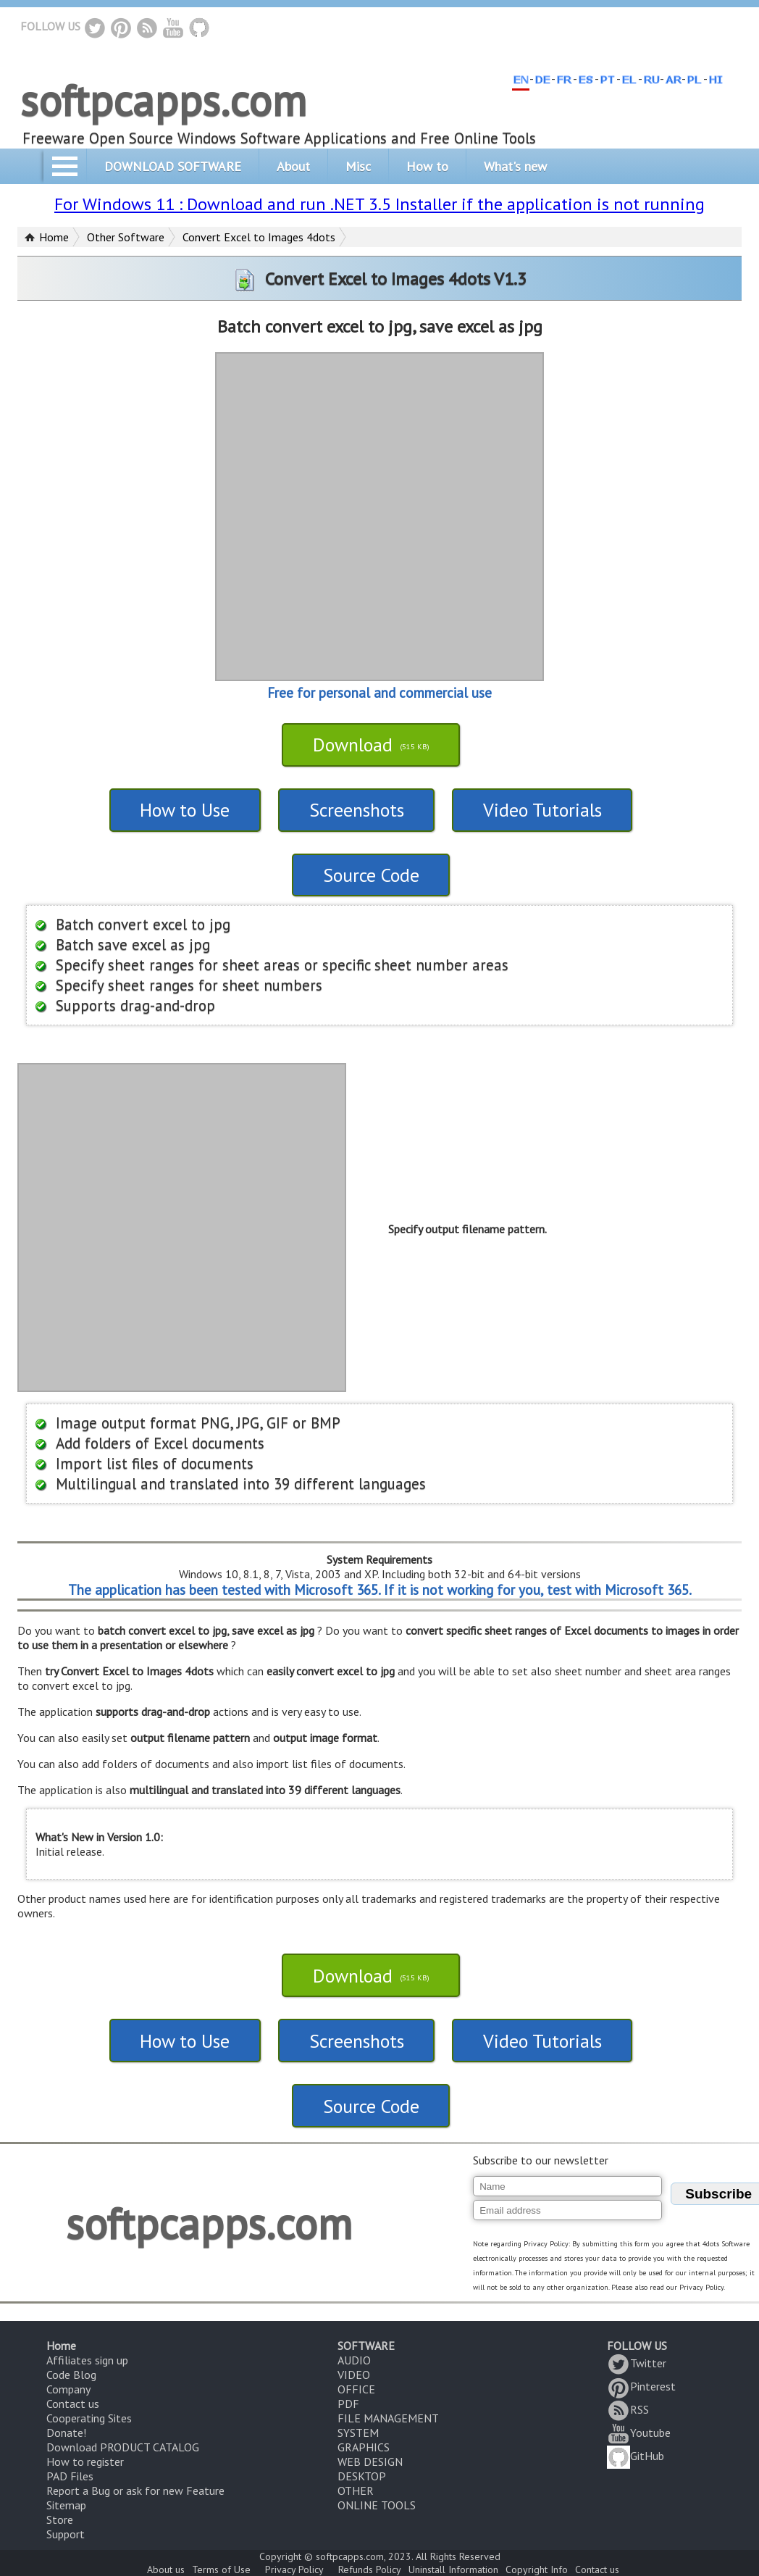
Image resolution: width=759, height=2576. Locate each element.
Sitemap (66, 2505)
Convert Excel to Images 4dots (259, 237)
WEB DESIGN (370, 2461)
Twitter (636, 2363)
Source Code (371, 875)
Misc (358, 166)
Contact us (72, 2403)
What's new (515, 166)
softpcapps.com (163, 100)
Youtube (639, 2432)
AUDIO (354, 2360)
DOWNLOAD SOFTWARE (172, 166)
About (293, 166)
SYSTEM (358, 2432)
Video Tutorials (542, 810)
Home (54, 237)
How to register (85, 2461)
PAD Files (69, 2476)
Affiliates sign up (87, 2360)
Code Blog (71, 2374)
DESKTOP (361, 2476)
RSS (628, 2409)
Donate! (66, 2432)
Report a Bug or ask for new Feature (135, 2490)
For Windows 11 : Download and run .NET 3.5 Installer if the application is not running (379, 204)
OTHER (355, 2490)
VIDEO (353, 2374)
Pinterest (641, 2386)
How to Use (185, 810)
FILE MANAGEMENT (388, 2418)
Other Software (125, 237)
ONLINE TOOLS (376, 2505)
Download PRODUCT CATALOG (122, 2447)
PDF (348, 2403)
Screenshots (356, 810)
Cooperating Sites (89, 2418)
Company (68, 2389)
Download (371, 744)
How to (427, 166)
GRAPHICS (363, 2447)
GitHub (635, 2455)
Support (65, 2534)
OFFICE (356, 2389)
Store (59, 2519)
